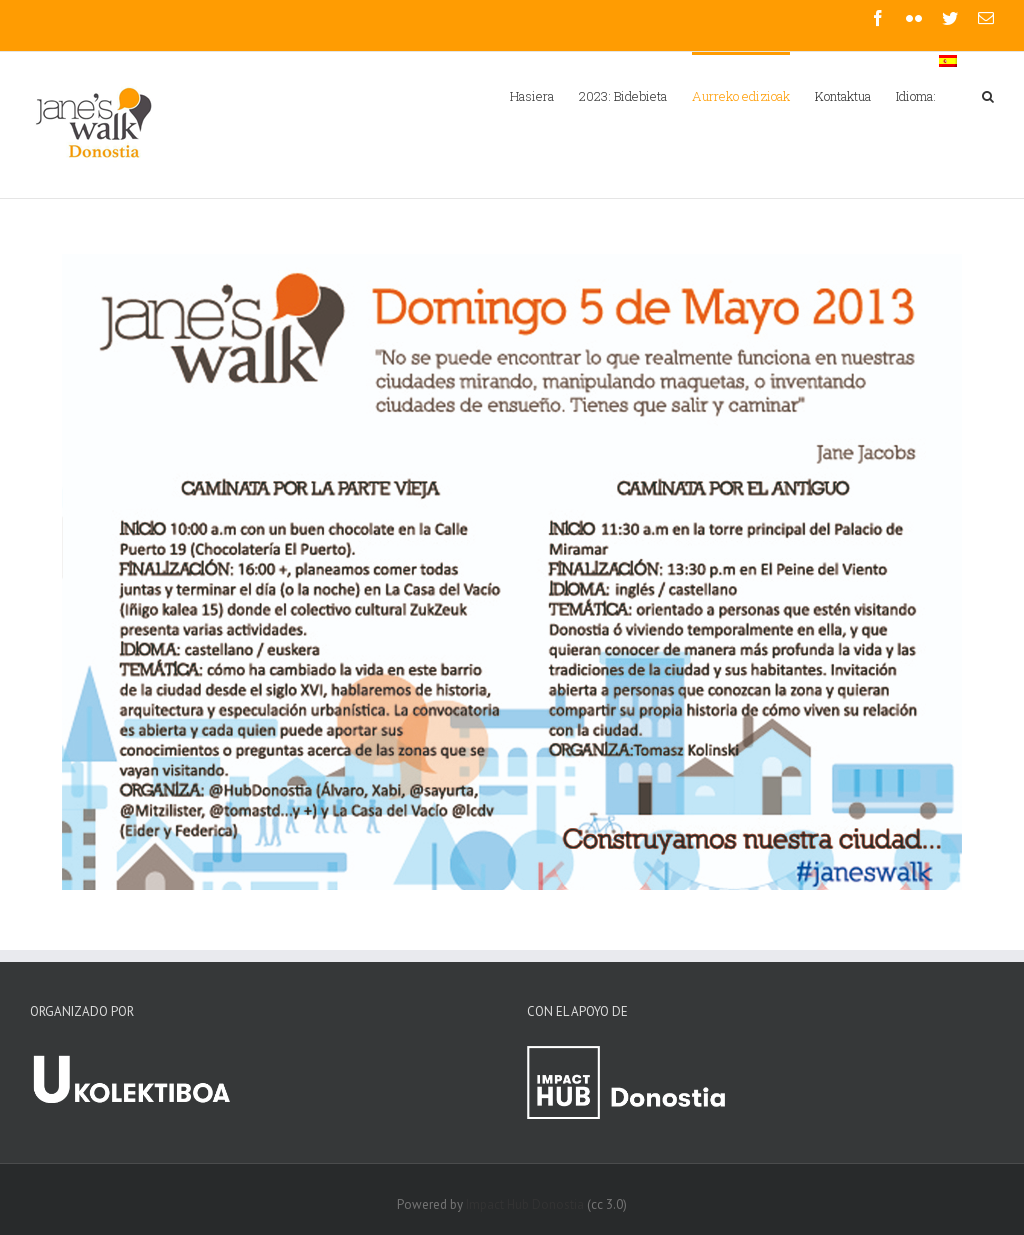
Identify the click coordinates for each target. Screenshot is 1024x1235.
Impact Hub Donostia (525, 1204)
